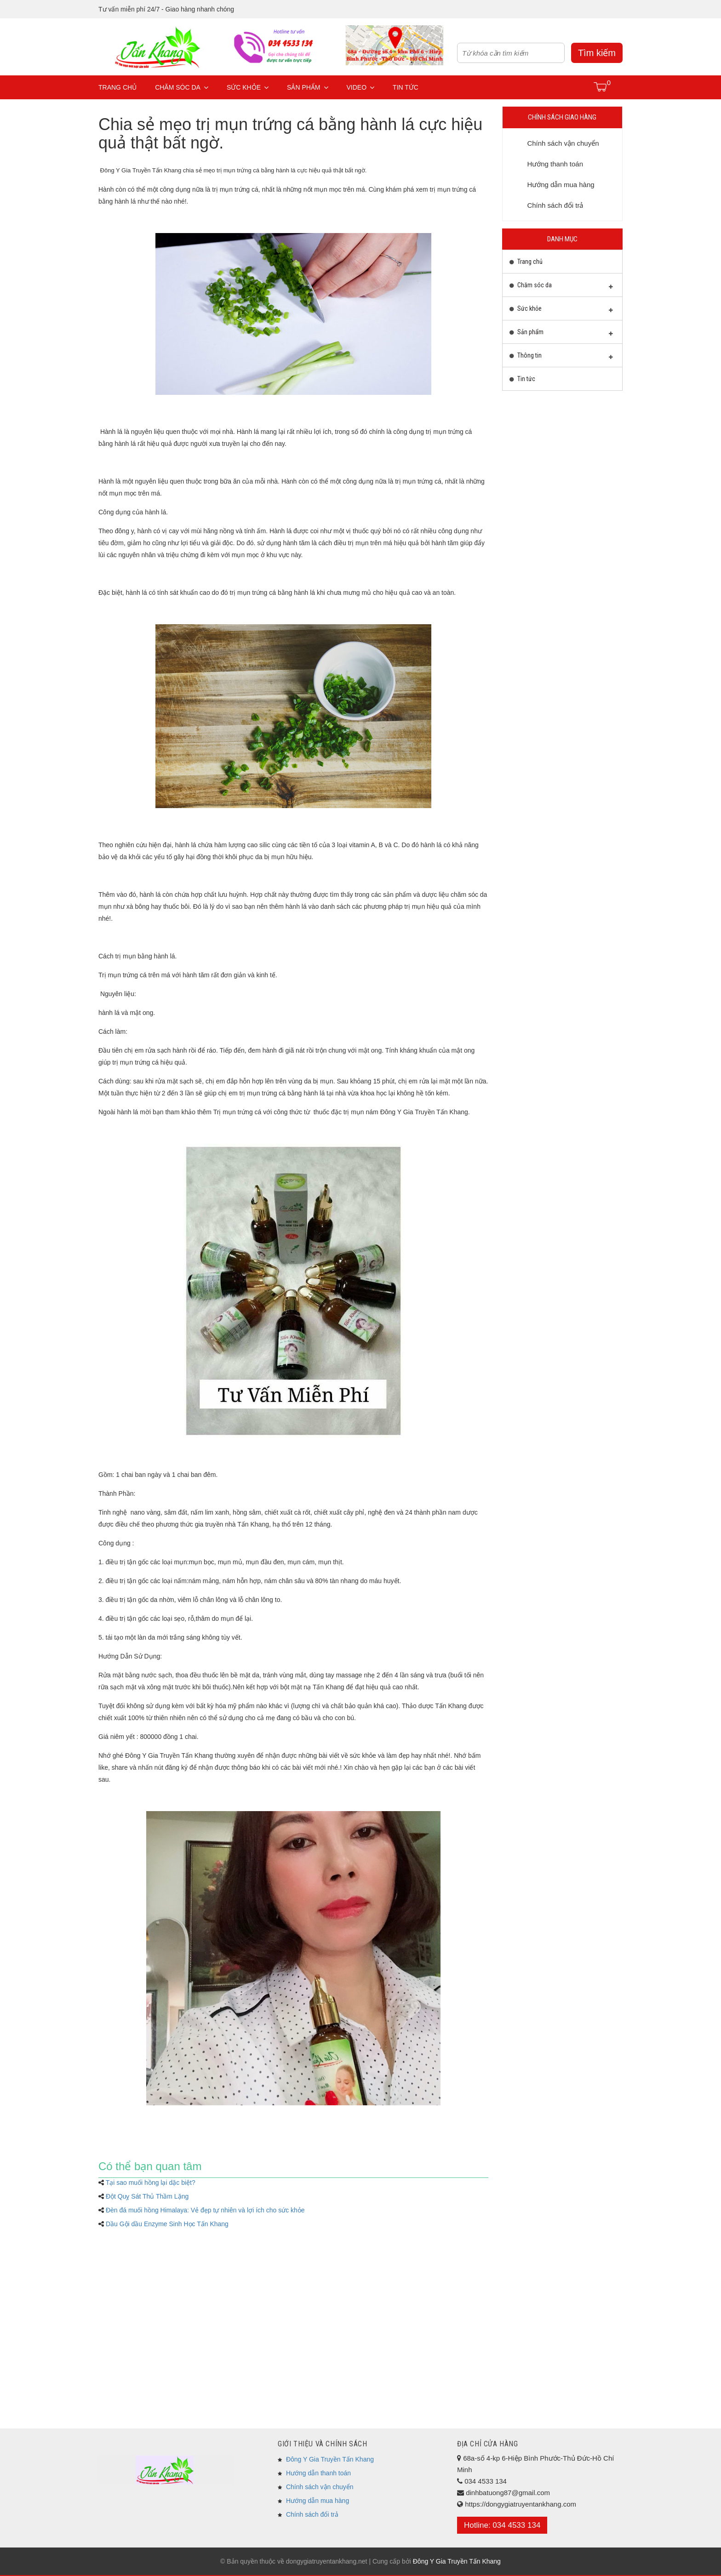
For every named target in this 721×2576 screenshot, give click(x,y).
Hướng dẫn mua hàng (317, 2500)
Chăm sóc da (181, 87)
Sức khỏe (248, 87)
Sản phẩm (307, 87)
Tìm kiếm (597, 53)
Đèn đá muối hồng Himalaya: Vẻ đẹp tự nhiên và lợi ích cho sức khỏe (205, 2210)
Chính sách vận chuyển (320, 2487)
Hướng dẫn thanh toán (318, 2473)
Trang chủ (117, 87)
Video (361, 87)
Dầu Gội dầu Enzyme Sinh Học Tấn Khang (167, 2224)
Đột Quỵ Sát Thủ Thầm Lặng (147, 2196)
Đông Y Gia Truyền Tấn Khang (330, 2459)
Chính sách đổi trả (312, 2514)
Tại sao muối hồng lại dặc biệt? (150, 2182)
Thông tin (561, 357)
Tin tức (405, 87)
